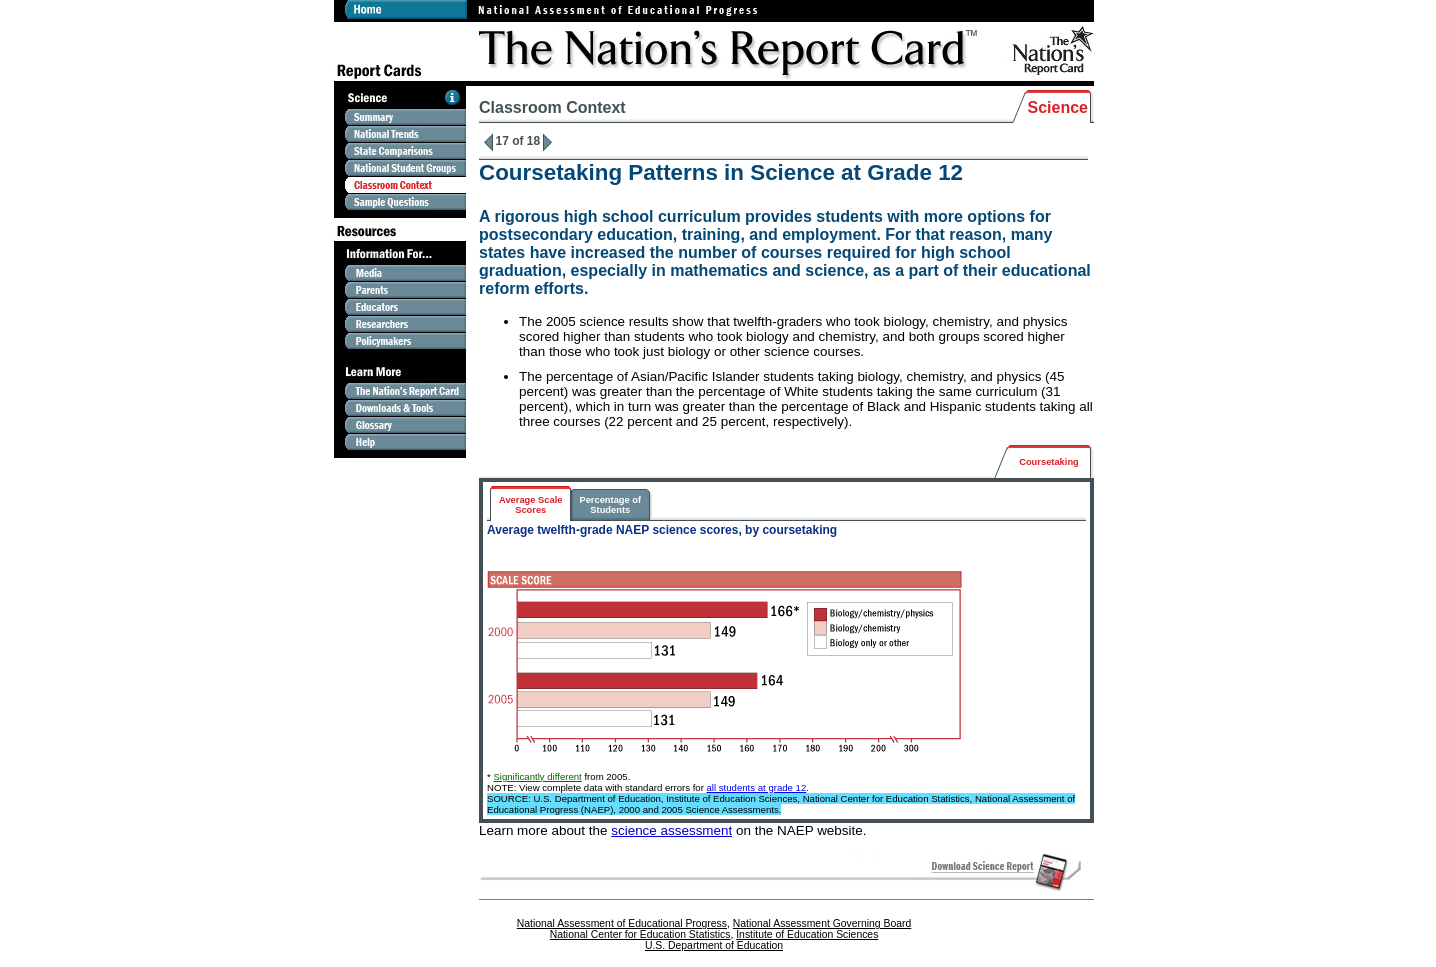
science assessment (671, 830)
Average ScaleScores (530, 505)
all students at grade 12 (757, 787)
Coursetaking (1049, 462)
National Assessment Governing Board (822, 923)
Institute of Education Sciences (807, 934)
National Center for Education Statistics (640, 934)
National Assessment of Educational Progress (622, 923)
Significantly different (537, 776)
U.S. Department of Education (714, 945)
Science (1058, 107)
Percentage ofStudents (610, 505)
